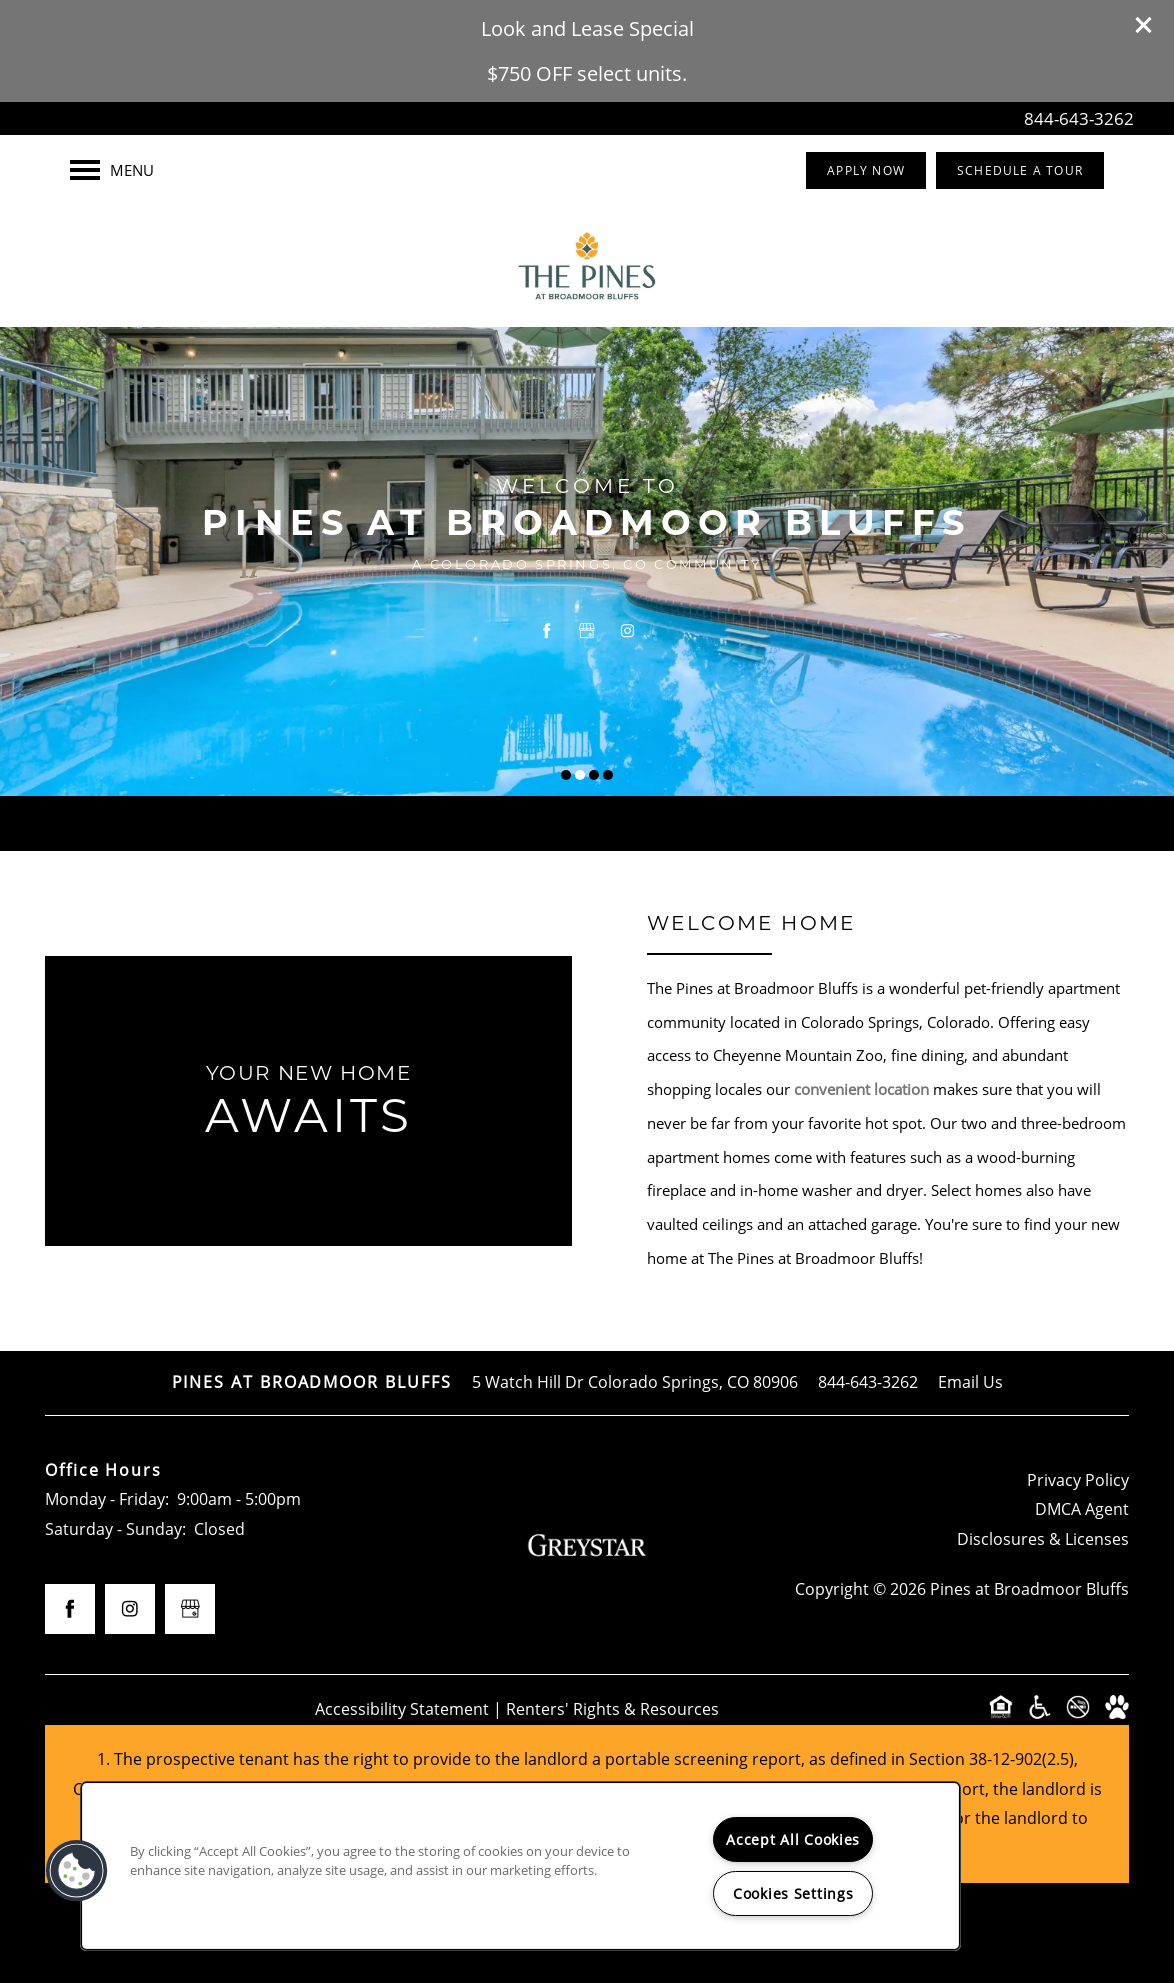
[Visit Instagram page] (627, 631)
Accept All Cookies (793, 1839)
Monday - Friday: (107, 1499)
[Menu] (112, 170)
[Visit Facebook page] (547, 631)
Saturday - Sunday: (115, 1529)
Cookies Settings (793, 1893)
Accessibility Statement (402, 1709)
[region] (520, 1866)
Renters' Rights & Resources (612, 1709)
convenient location (861, 1089)
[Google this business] (587, 631)
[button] (1144, 25)
